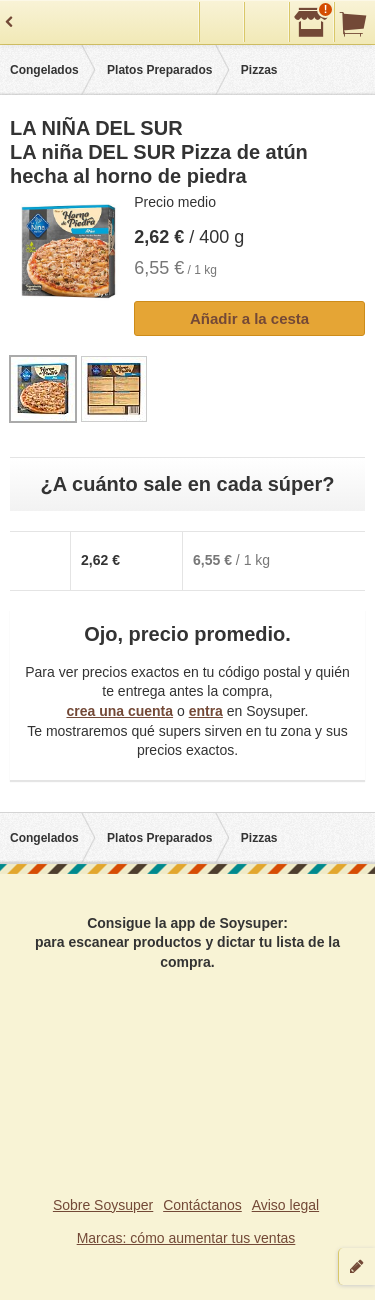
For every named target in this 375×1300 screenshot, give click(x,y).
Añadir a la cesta (249, 318)
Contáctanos (202, 1205)
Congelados (44, 70)
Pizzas (259, 70)
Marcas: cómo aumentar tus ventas (186, 1238)
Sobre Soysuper (103, 1205)
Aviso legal (285, 1205)
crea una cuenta (119, 711)
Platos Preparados (159, 70)
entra (206, 711)
